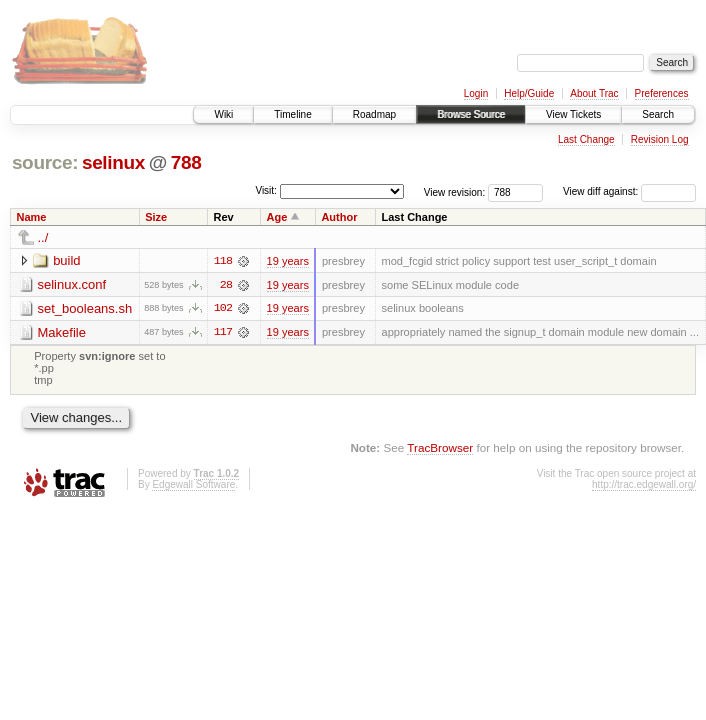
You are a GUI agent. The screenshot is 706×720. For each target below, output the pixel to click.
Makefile (62, 332)
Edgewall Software (193, 485)
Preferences (662, 93)
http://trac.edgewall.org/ (644, 485)
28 (226, 285)
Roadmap (374, 114)
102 (223, 309)
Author (339, 217)
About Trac (594, 93)
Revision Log (660, 139)
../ (43, 237)
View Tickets (573, 114)
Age (277, 217)
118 (223, 261)
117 (223, 333)
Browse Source (471, 114)
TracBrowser (440, 447)
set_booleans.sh (85, 308)
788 (186, 162)
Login (476, 93)
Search (658, 114)
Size (156, 217)
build (66, 260)
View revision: (455, 191)
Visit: (266, 190)
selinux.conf (72, 284)
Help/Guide (529, 93)
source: (45, 162)
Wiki (223, 114)
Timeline (292, 114)
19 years (288, 261)
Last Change (586, 139)
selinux (113, 162)
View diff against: (629, 191)
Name (32, 217)
